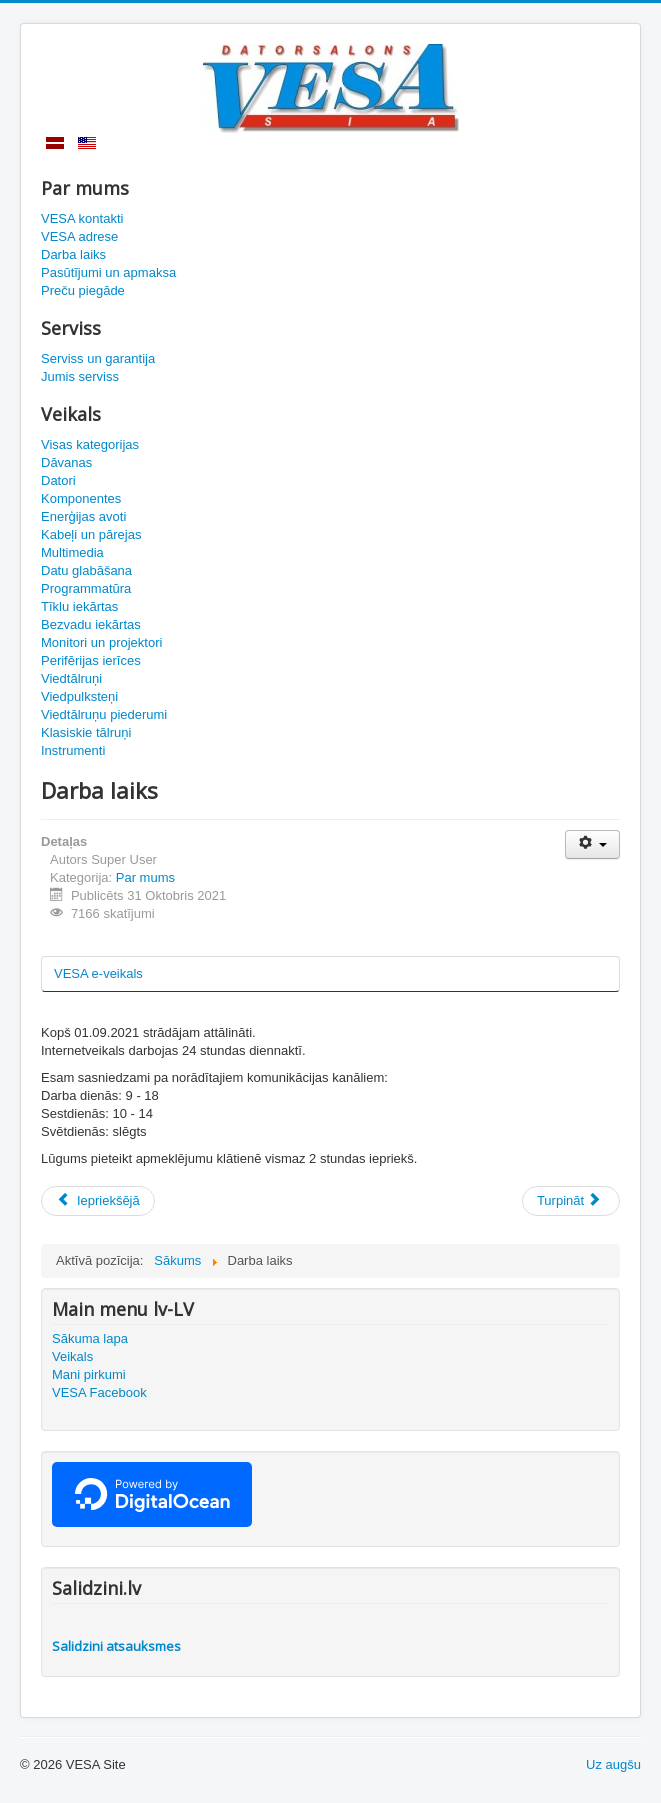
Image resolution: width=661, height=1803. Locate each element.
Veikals (72, 1356)
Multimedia (72, 552)
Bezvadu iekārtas (91, 624)
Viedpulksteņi (79, 696)
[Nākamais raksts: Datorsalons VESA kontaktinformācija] (571, 1201)
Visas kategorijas (90, 444)
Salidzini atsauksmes (116, 1646)
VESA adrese (79, 236)
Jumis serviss (80, 376)
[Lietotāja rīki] (592, 844)
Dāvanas (66, 462)
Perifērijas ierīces (91, 660)
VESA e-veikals (98, 973)
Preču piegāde (83, 290)
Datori (58, 480)
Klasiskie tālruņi (86, 732)
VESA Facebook (99, 1392)
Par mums (145, 877)
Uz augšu (613, 1764)
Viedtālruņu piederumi (104, 714)
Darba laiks (73, 254)
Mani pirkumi (89, 1374)
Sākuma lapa (90, 1338)
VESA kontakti (82, 218)
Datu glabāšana (86, 570)
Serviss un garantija (98, 358)
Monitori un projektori (101, 642)
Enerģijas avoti (83, 516)
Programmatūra (86, 588)
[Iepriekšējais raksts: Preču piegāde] (98, 1201)
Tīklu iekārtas (79, 606)
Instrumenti (73, 750)
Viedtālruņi (71, 678)
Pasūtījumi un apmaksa (108, 272)
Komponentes (81, 498)
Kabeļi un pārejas (91, 534)
